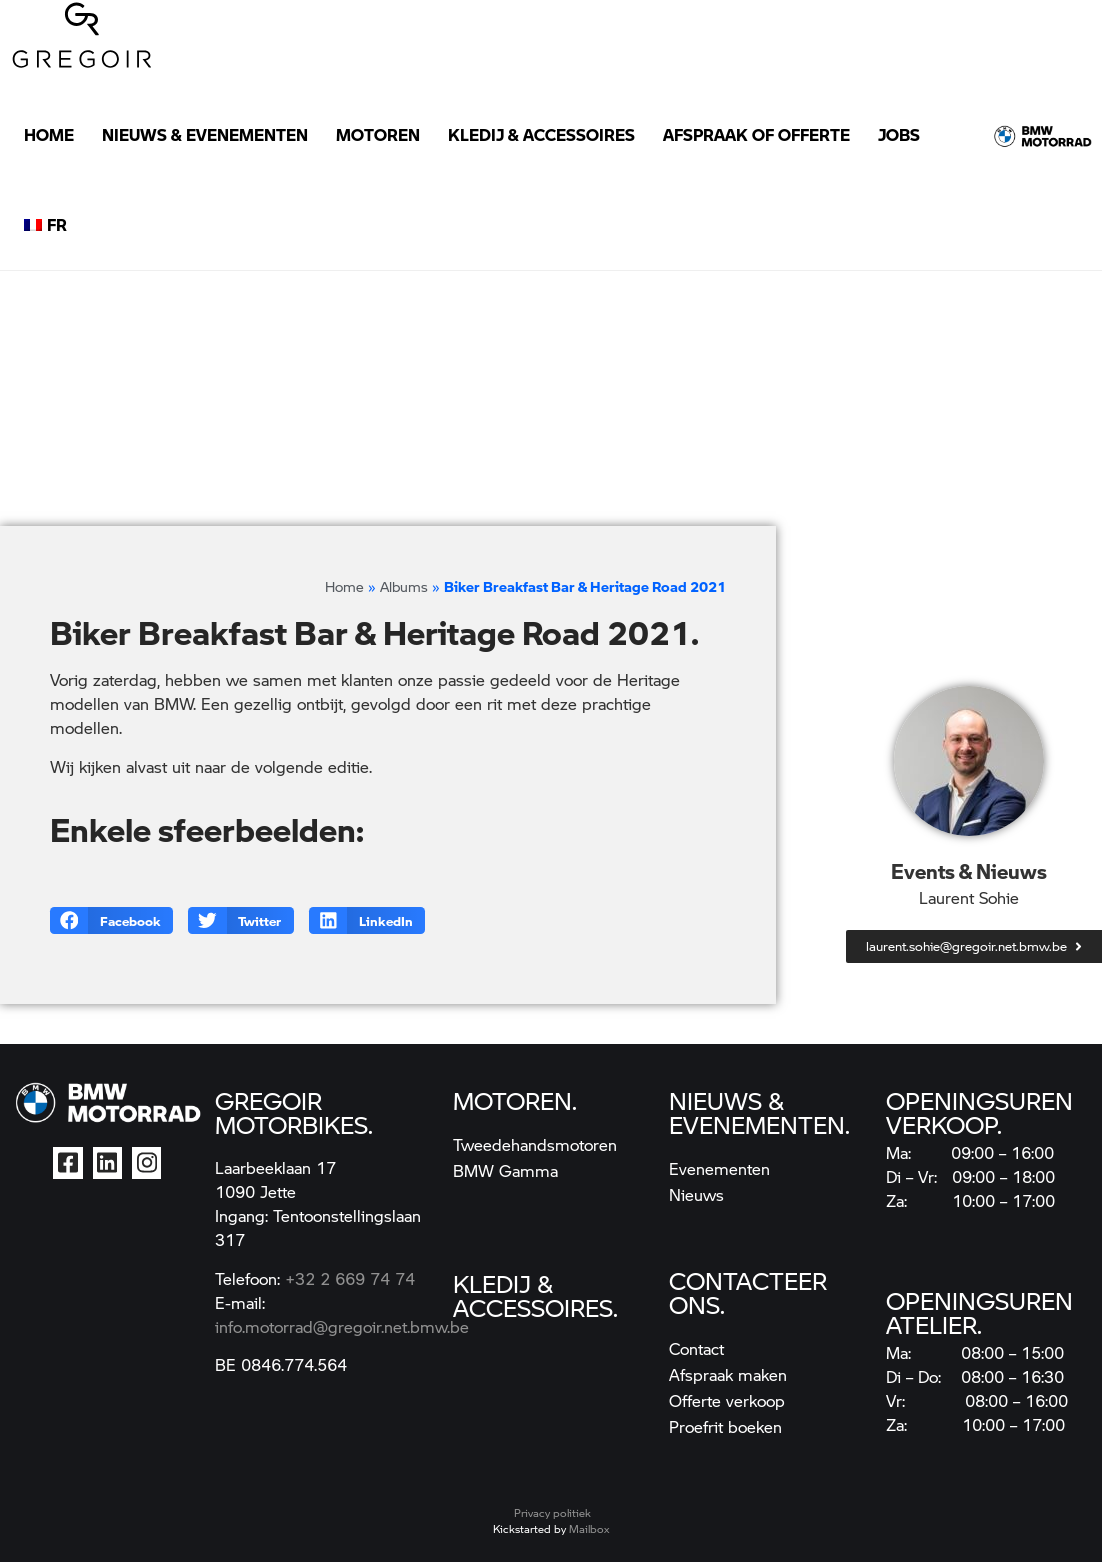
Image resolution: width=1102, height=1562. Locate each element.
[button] (111, 920)
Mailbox (589, 1528)
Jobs (899, 134)
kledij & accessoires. (535, 1295)
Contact (696, 1348)
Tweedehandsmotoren (535, 1144)
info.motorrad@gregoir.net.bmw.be (342, 1326)
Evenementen (719, 1168)
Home (49, 134)
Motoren (378, 134)
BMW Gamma (505, 1170)
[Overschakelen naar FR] (45, 225)
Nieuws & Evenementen (205, 134)
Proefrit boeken (725, 1426)
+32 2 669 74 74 (350, 1278)
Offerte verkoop (727, 1400)
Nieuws (696, 1194)
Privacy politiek (552, 1512)
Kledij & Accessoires (541, 134)
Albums (404, 586)
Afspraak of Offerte (756, 134)
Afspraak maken (728, 1374)
